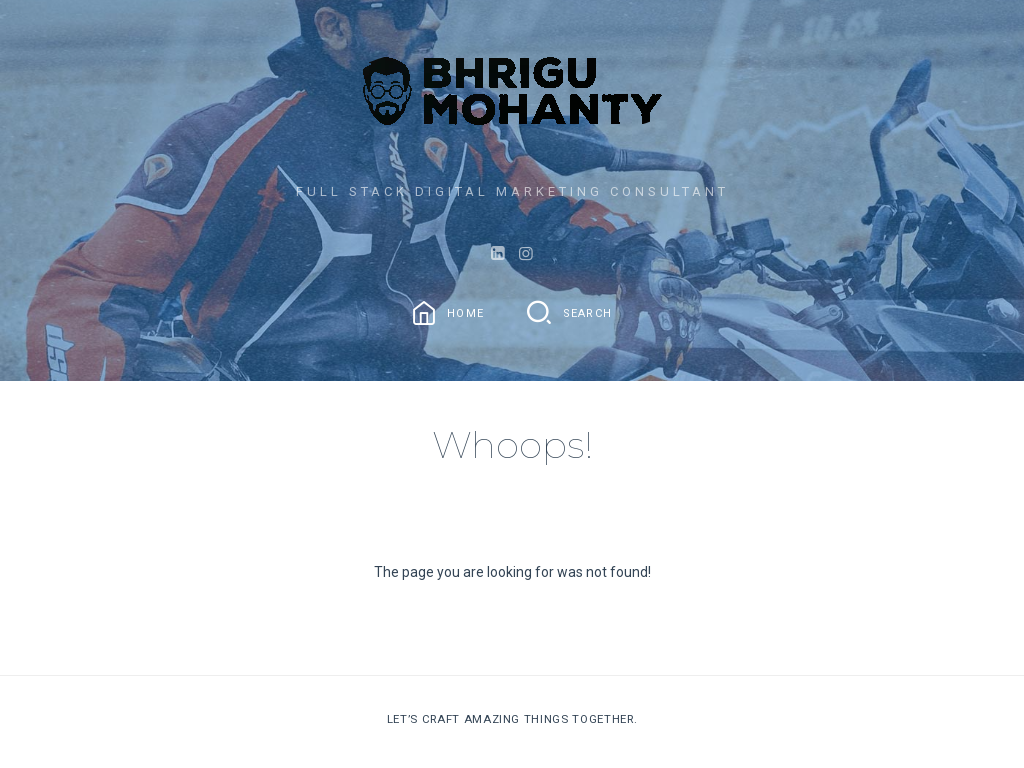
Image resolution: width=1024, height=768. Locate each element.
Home (465, 313)
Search (588, 313)
